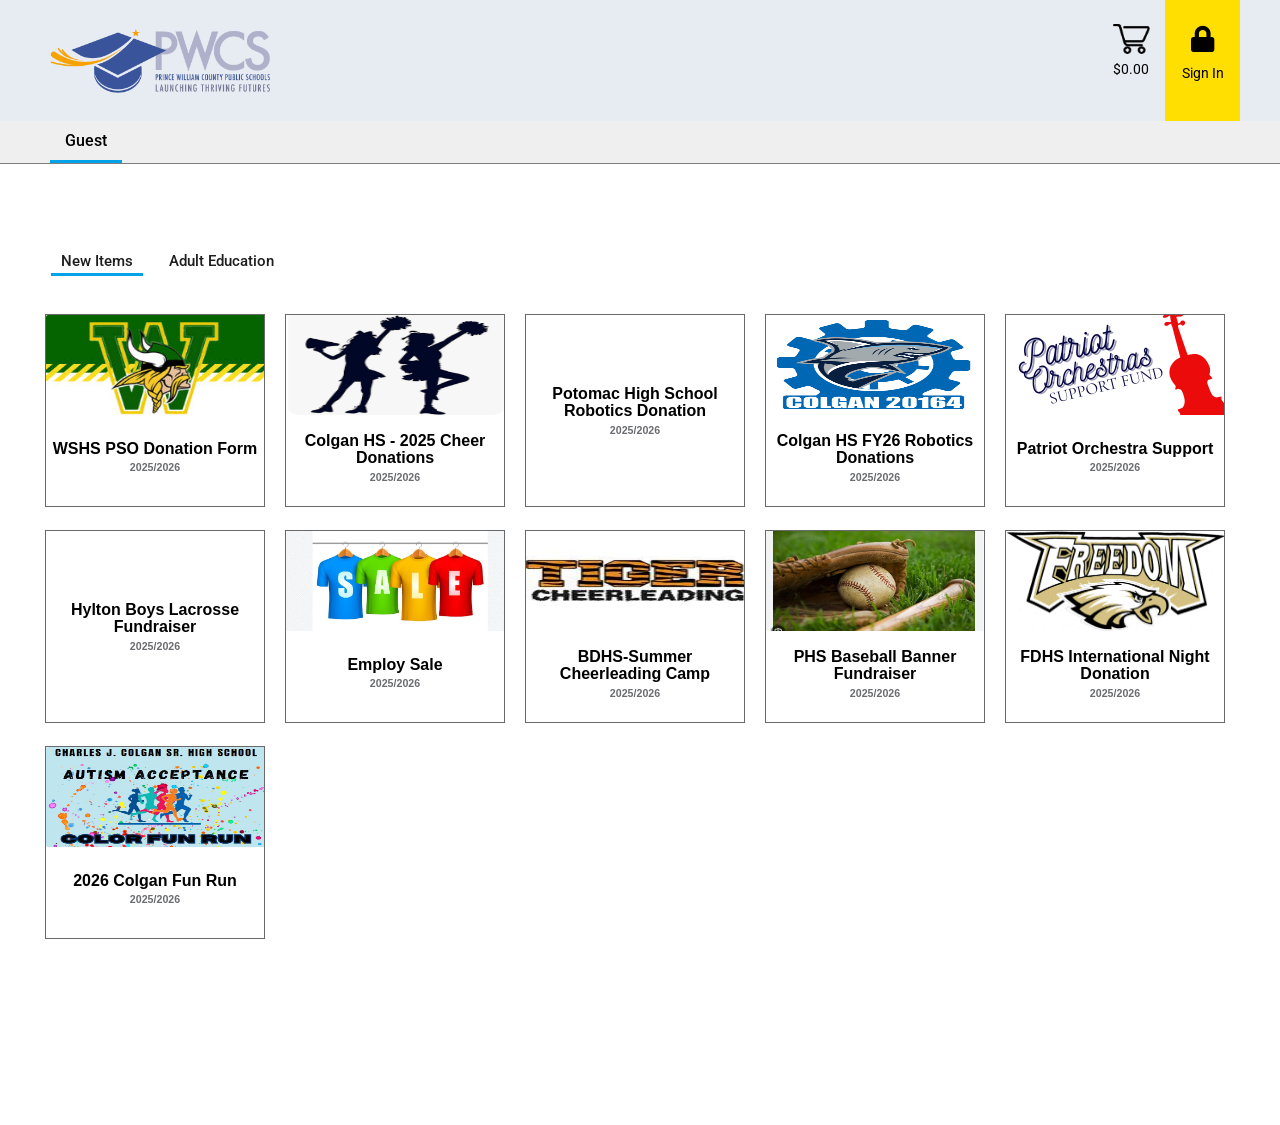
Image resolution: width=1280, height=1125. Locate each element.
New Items (97, 261)
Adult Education (221, 261)
